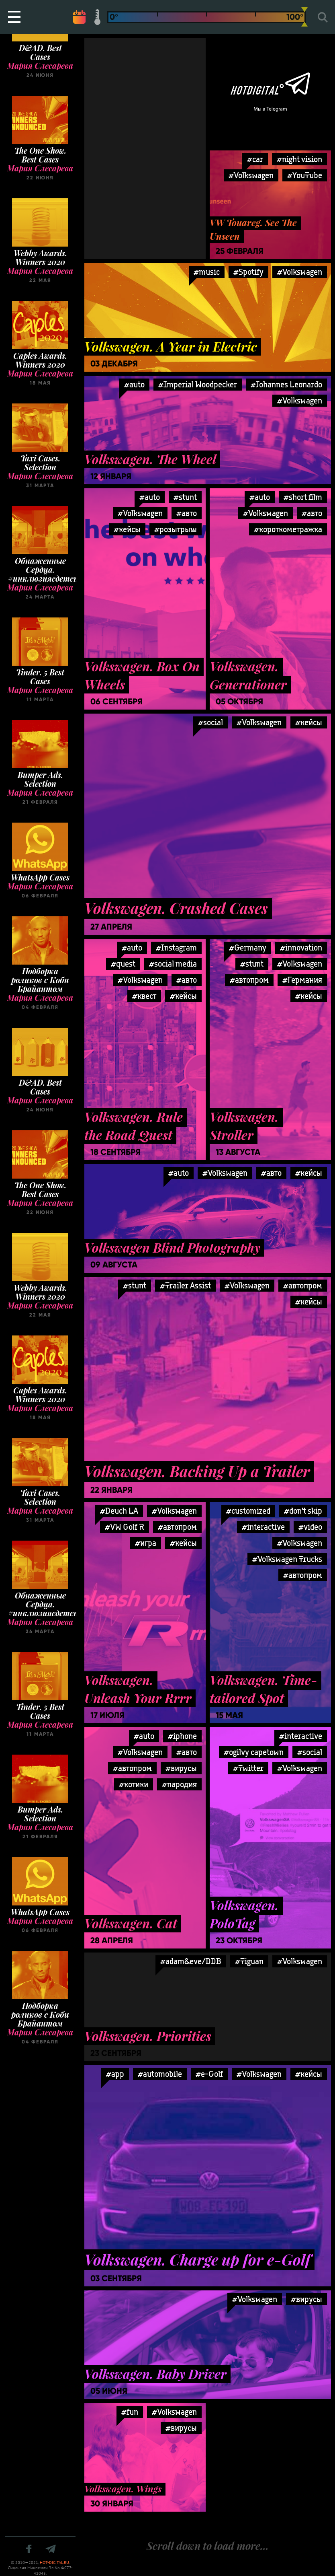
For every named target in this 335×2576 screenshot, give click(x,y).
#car (255, 159)
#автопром (302, 1285)
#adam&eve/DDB (190, 1961)
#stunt (185, 497)
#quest (123, 963)
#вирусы (181, 1768)
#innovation (301, 947)
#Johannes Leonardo (286, 384)
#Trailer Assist (185, 1285)
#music (207, 271)
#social (210, 722)
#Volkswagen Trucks (287, 1558)
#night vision (299, 159)
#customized (248, 1510)
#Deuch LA (119, 1510)
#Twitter (248, 1768)
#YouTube (304, 175)
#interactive (263, 1526)
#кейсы (127, 529)
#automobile (160, 2073)
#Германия (302, 979)
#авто (186, 513)
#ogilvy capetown (254, 1752)
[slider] (304, 17)
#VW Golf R (124, 1526)
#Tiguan (249, 1961)
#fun (129, 2411)
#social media (173, 963)
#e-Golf (209, 2073)
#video (310, 1526)
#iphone (182, 1735)
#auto (134, 384)
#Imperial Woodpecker (197, 384)
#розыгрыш (175, 529)
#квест (144, 995)
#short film (303, 497)
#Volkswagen (299, 271)
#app (115, 2073)
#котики (133, 1784)
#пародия (179, 1784)
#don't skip (303, 1510)
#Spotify (248, 271)
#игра (145, 1542)
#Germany (247, 947)
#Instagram (176, 947)
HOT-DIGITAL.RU (54, 2562)
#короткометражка (288, 529)
